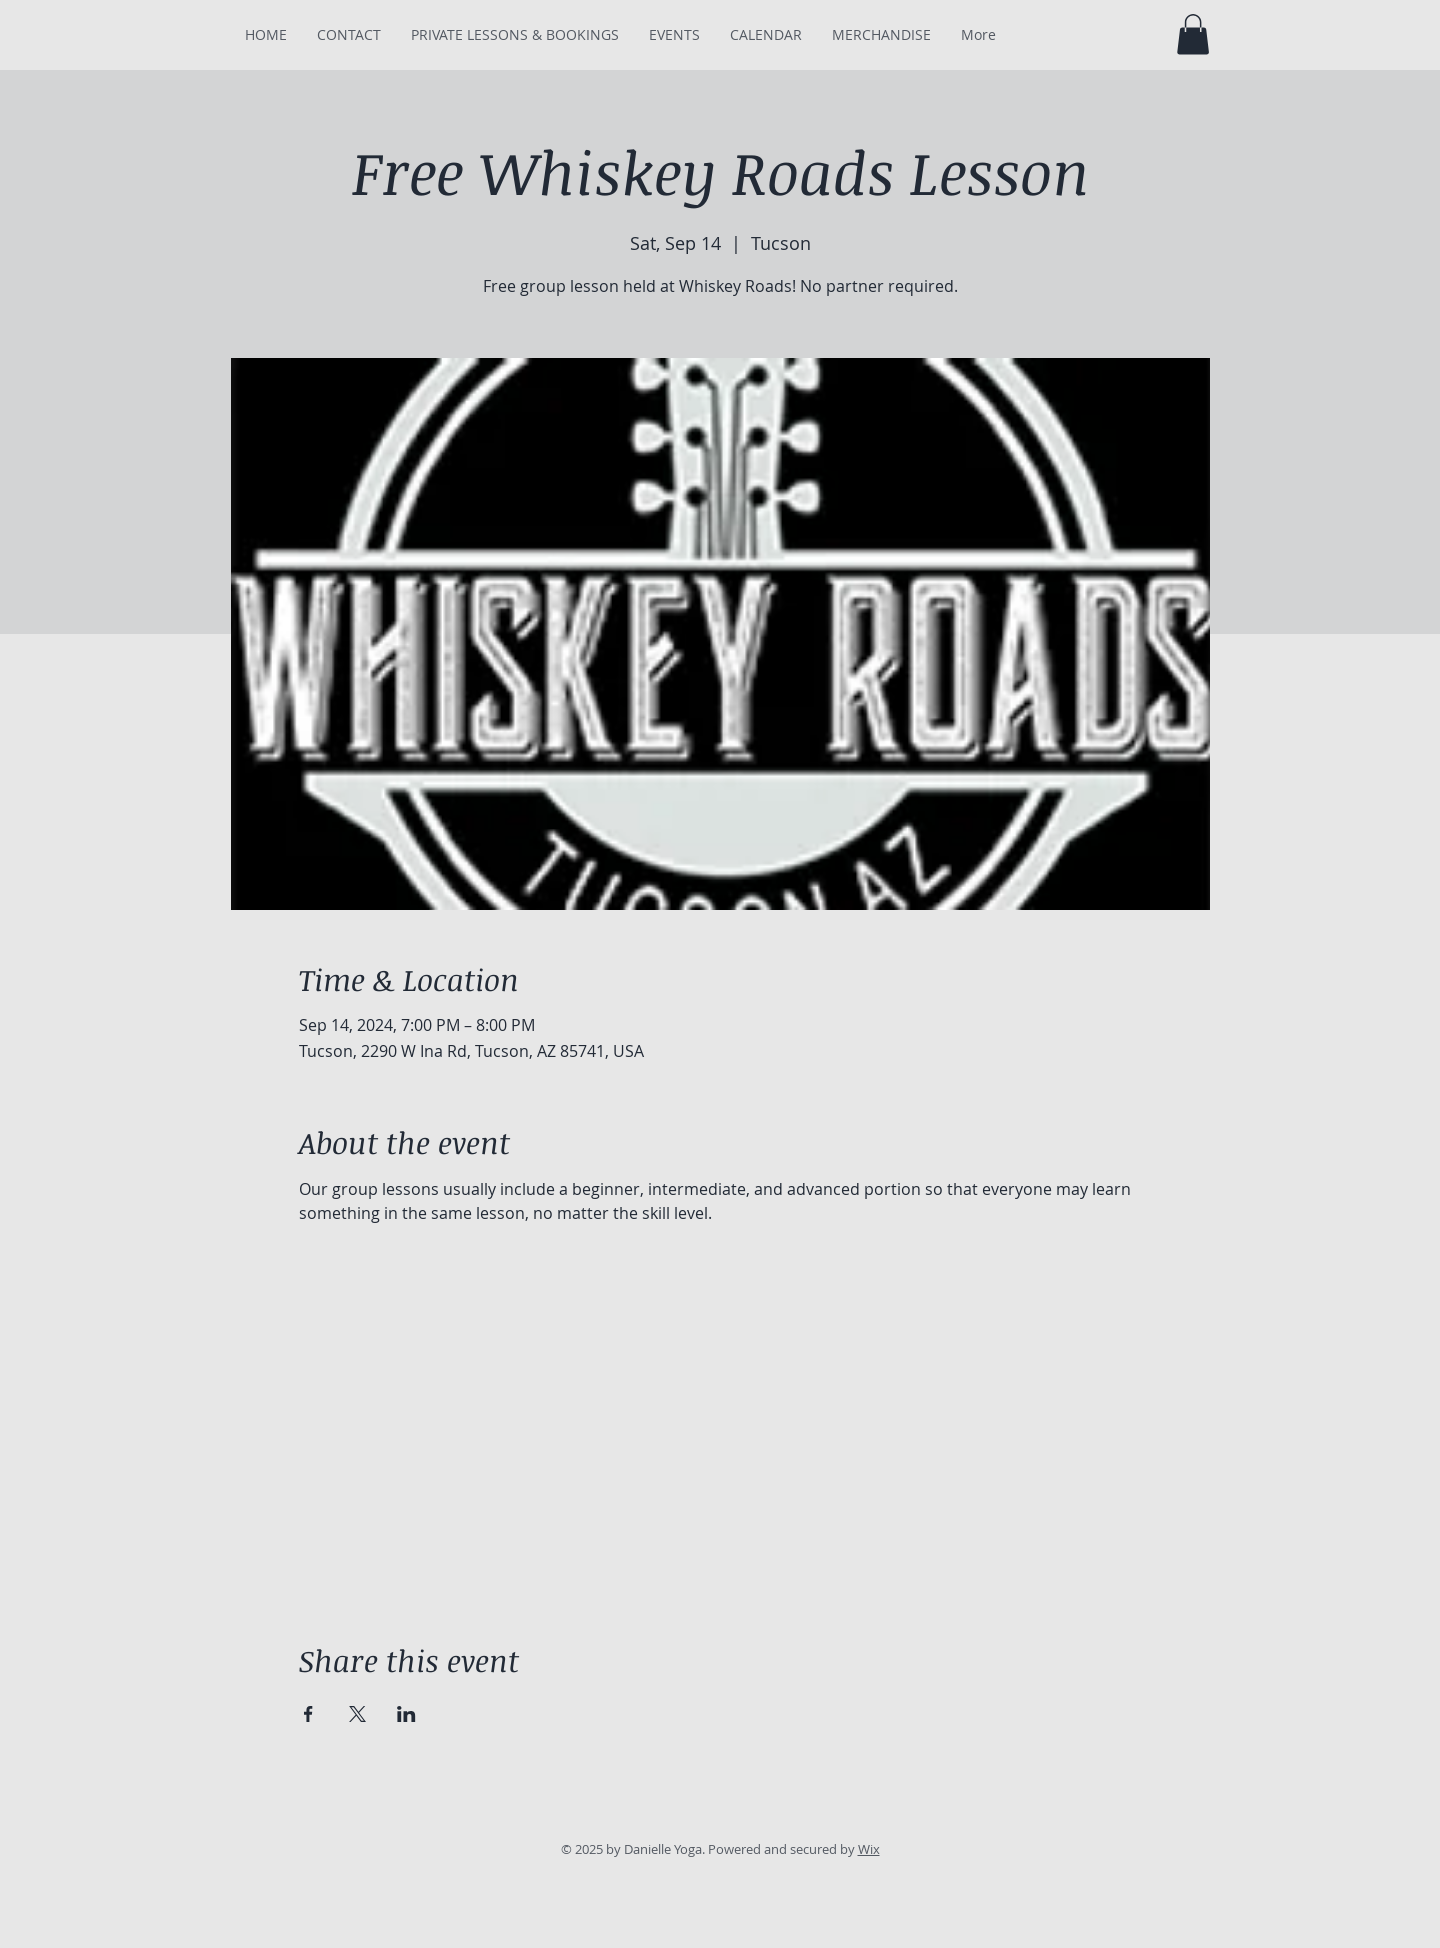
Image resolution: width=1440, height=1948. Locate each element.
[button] (1193, 34)
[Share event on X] (357, 1714)
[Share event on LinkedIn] (406, 1714)
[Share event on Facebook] (308, 1714)
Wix (869, 1849)
